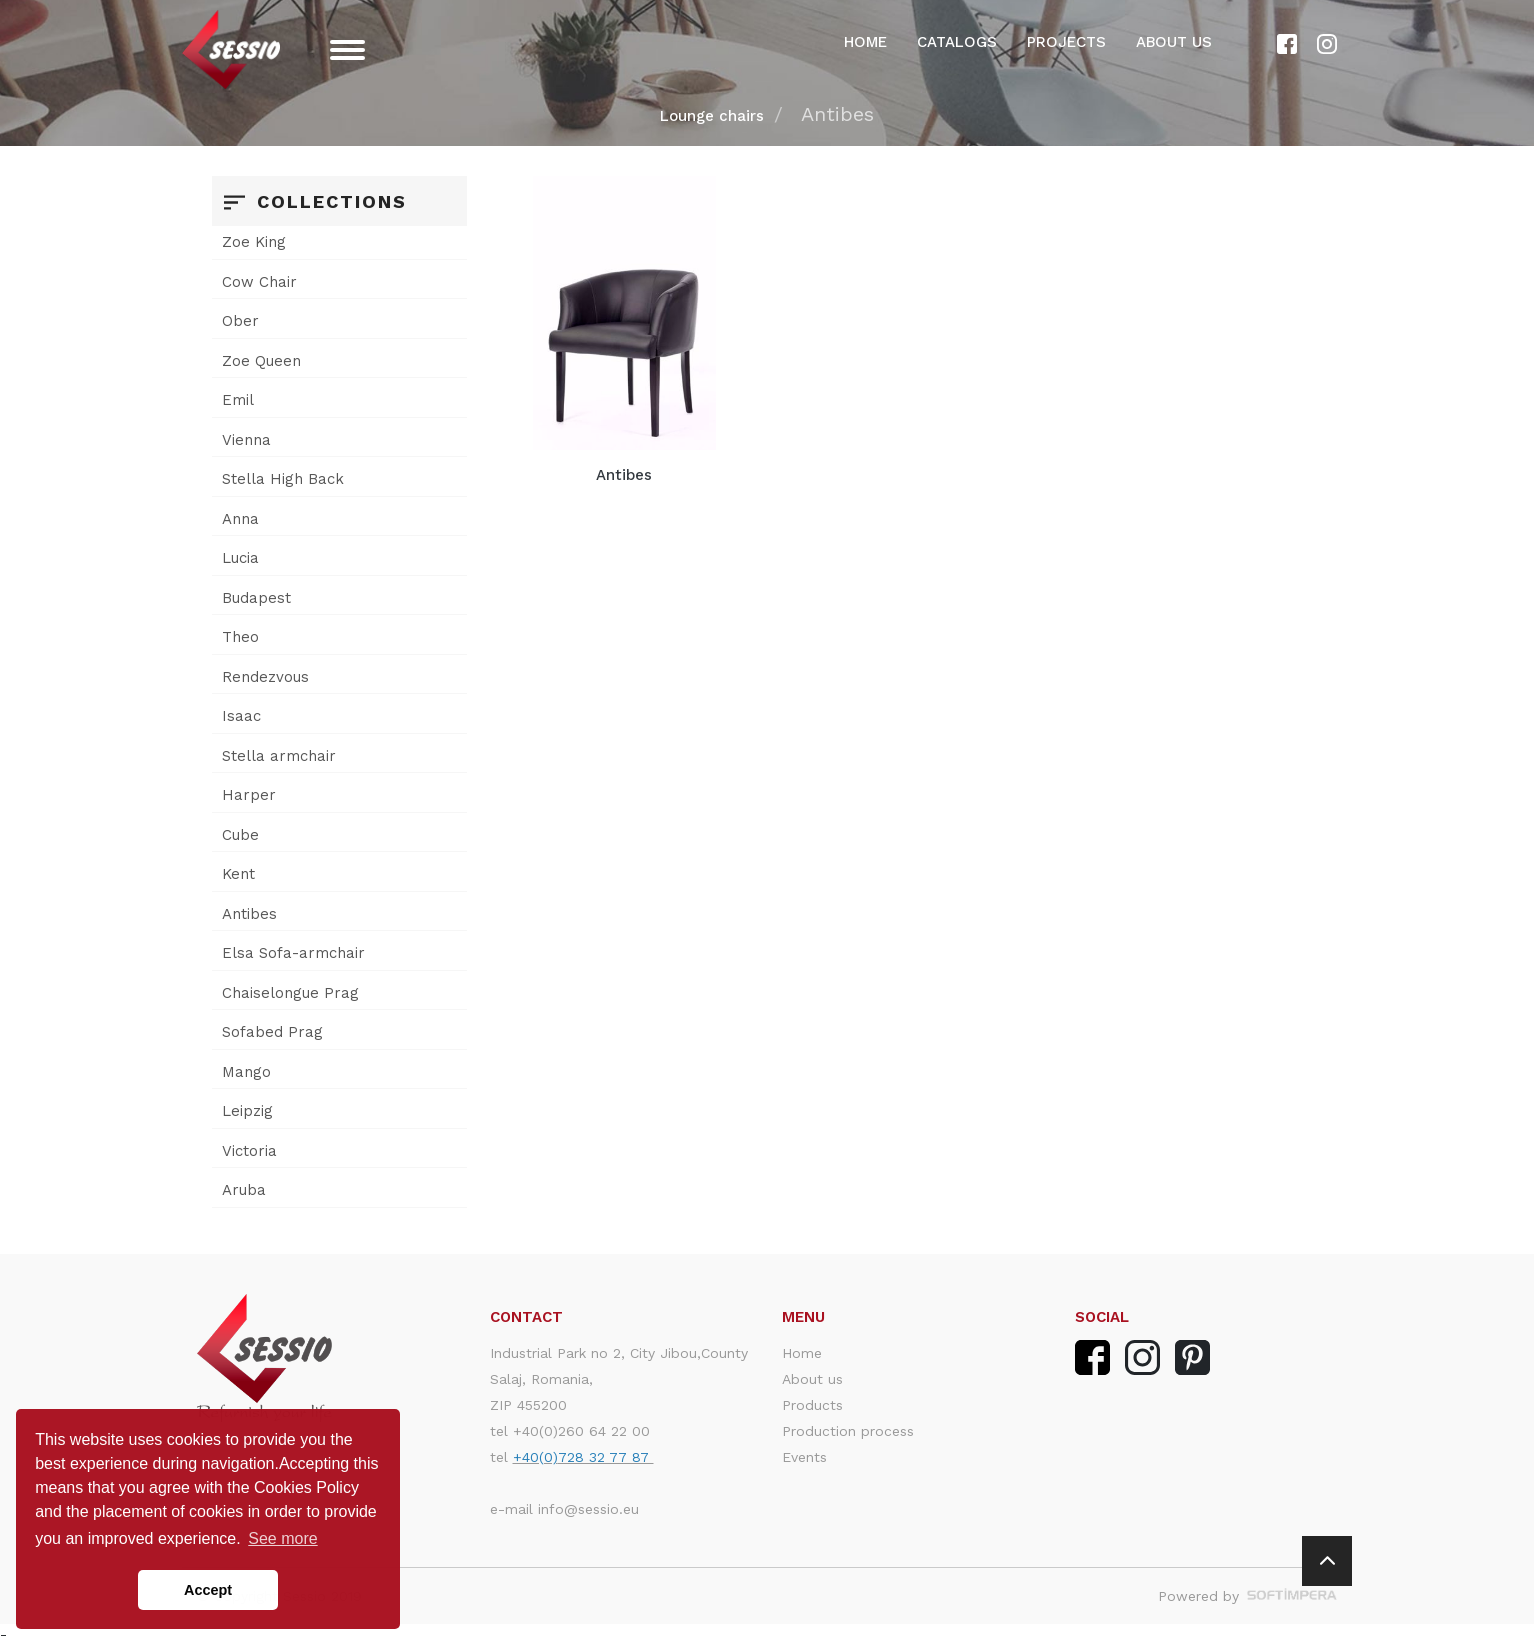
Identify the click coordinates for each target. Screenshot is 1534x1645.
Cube (240, 835)
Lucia (240, 558)
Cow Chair (259, 282)
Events (804, 1457)
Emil (238, 400)
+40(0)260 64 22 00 (581, 1431)
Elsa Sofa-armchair (293, 953)
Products (812, 1405)
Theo (240, 637)
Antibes (249, 914)
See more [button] (282, 1538)
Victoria (249, 1151)
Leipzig (247, 1111)
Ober (240, 321)
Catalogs (957, 42)
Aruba (244, 1190)
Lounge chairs (712, 116)
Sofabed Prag (272, 1032)
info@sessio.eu (588, 1509)
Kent (238, 874)
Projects (1066, 42)
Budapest (256, 598)
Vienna (246, 440)
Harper (249, 795)
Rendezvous (265, 677)
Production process (848, 1431)
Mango (246, 1072)
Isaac (241, 716)
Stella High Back (283, 479)
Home (865, 42)
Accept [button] (208, 1590)
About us (1174, 42)
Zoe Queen (261, 361)
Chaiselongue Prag (290, 993)
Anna (240, 519)
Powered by (1247, 1596)
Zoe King (254, 242)
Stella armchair (279, 756)
